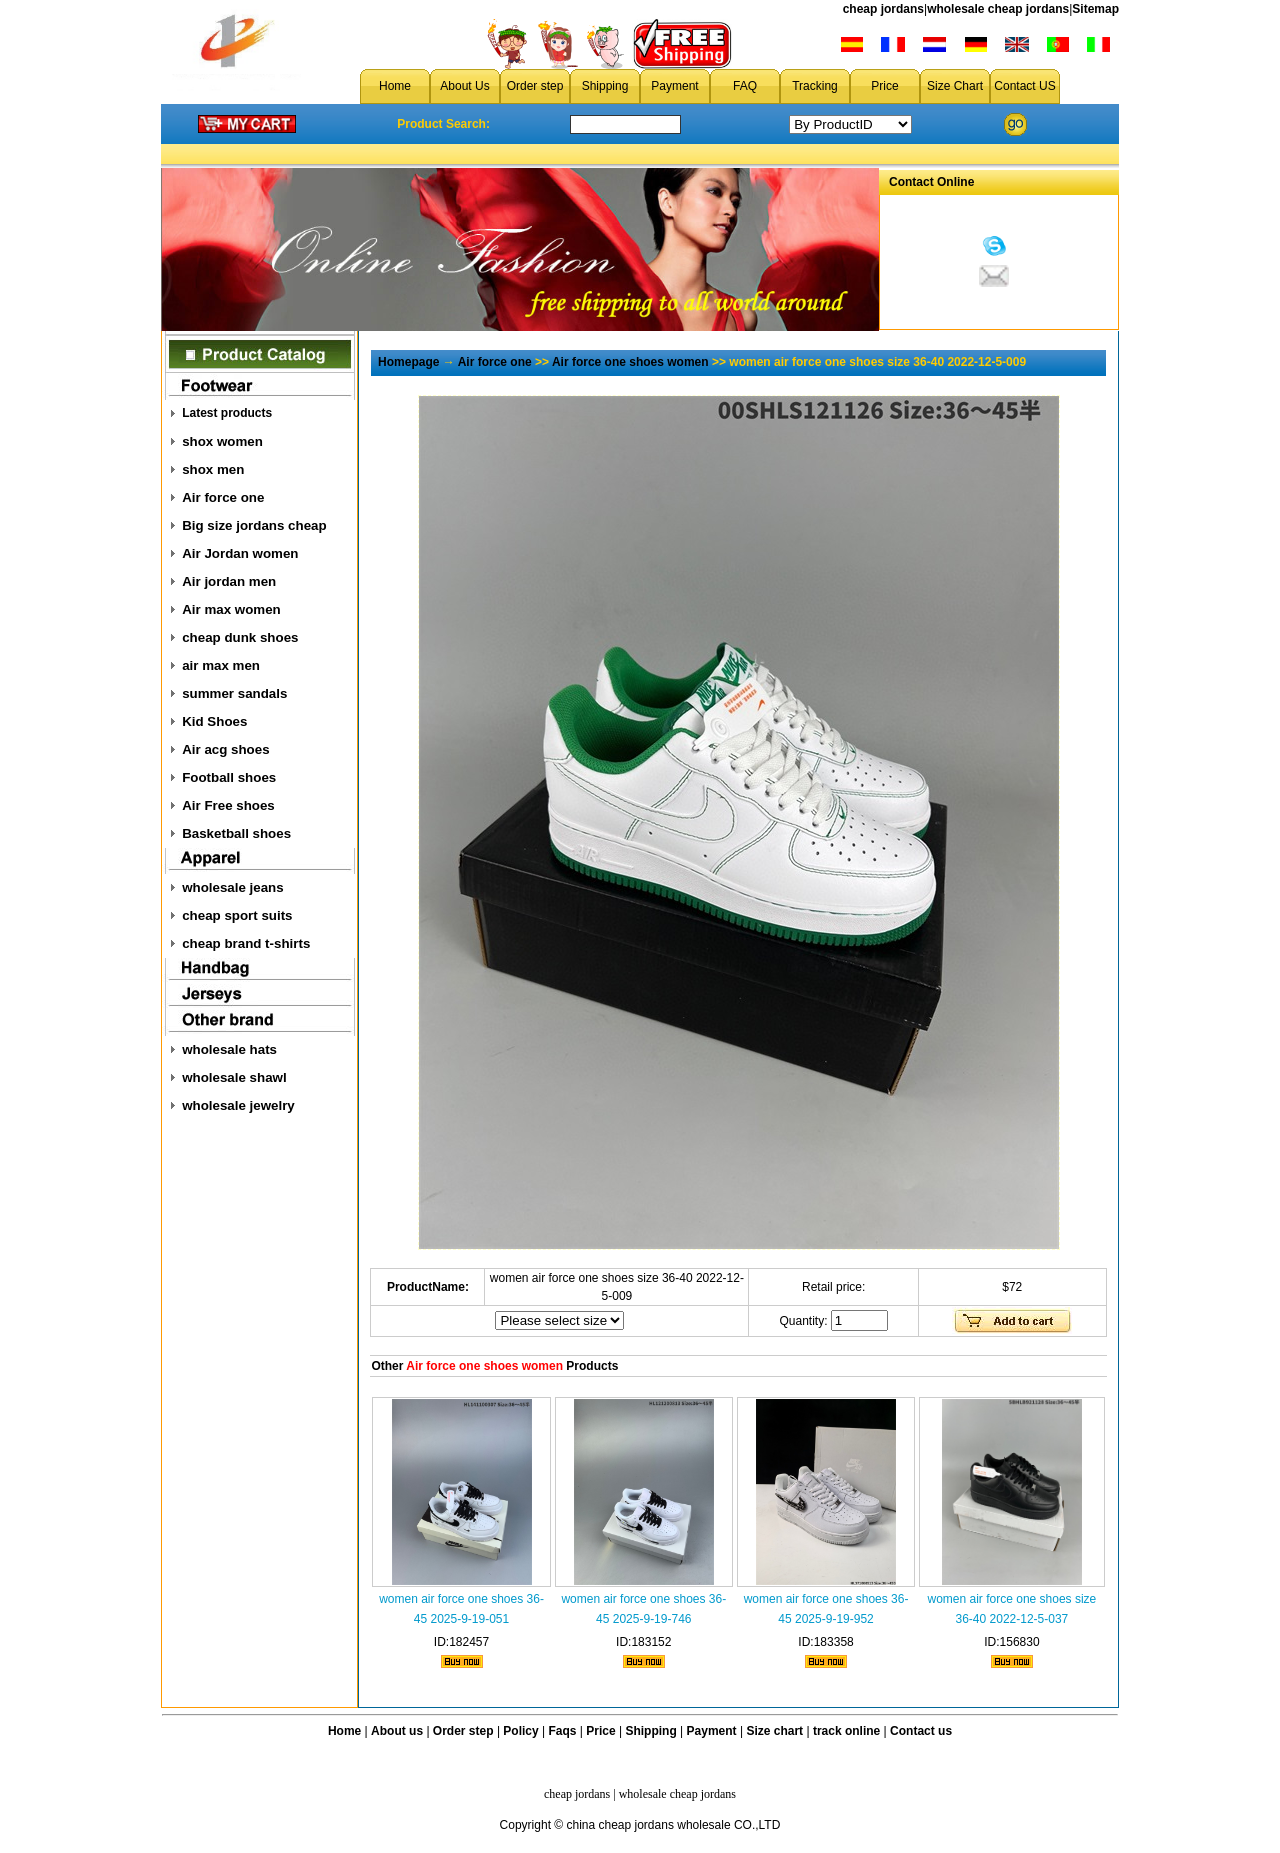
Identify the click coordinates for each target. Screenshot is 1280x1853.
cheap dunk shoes (240, 637)
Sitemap (1095, 9)
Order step (535, 86)
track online (846, 1731)
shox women (222, 441)
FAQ (745, 86)
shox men (213, 469)
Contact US (1024, 86)
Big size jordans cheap (254, 525)
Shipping (605, 86)
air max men (221, 665)
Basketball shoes (236, 833)
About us (397, 1731)
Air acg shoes (225, 749)
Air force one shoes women (630, 362)
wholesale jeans (233, 887)
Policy (520, 1731)
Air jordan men (229, 581)
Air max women (231, 609)
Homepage (408, 362)
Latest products (227, 413)
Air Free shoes (228, 805)
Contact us (921, 1731)
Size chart (774, 1731)
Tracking (815, 86)
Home (395, 86)
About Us (464, 86)
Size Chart (955, 86)
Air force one (223, 497)
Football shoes (229, 777)
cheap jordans (883, 9)
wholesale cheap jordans (998, 9)
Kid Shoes (214, 721)
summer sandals (234, 693)
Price (884, 86)
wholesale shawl (234, 1077)
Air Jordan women (240, 553)
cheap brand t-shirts (246, 943)
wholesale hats (229, 1049)
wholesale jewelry (238, 1105)
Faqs (563, 1731)
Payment (674, 86)
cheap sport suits (237, 915)
